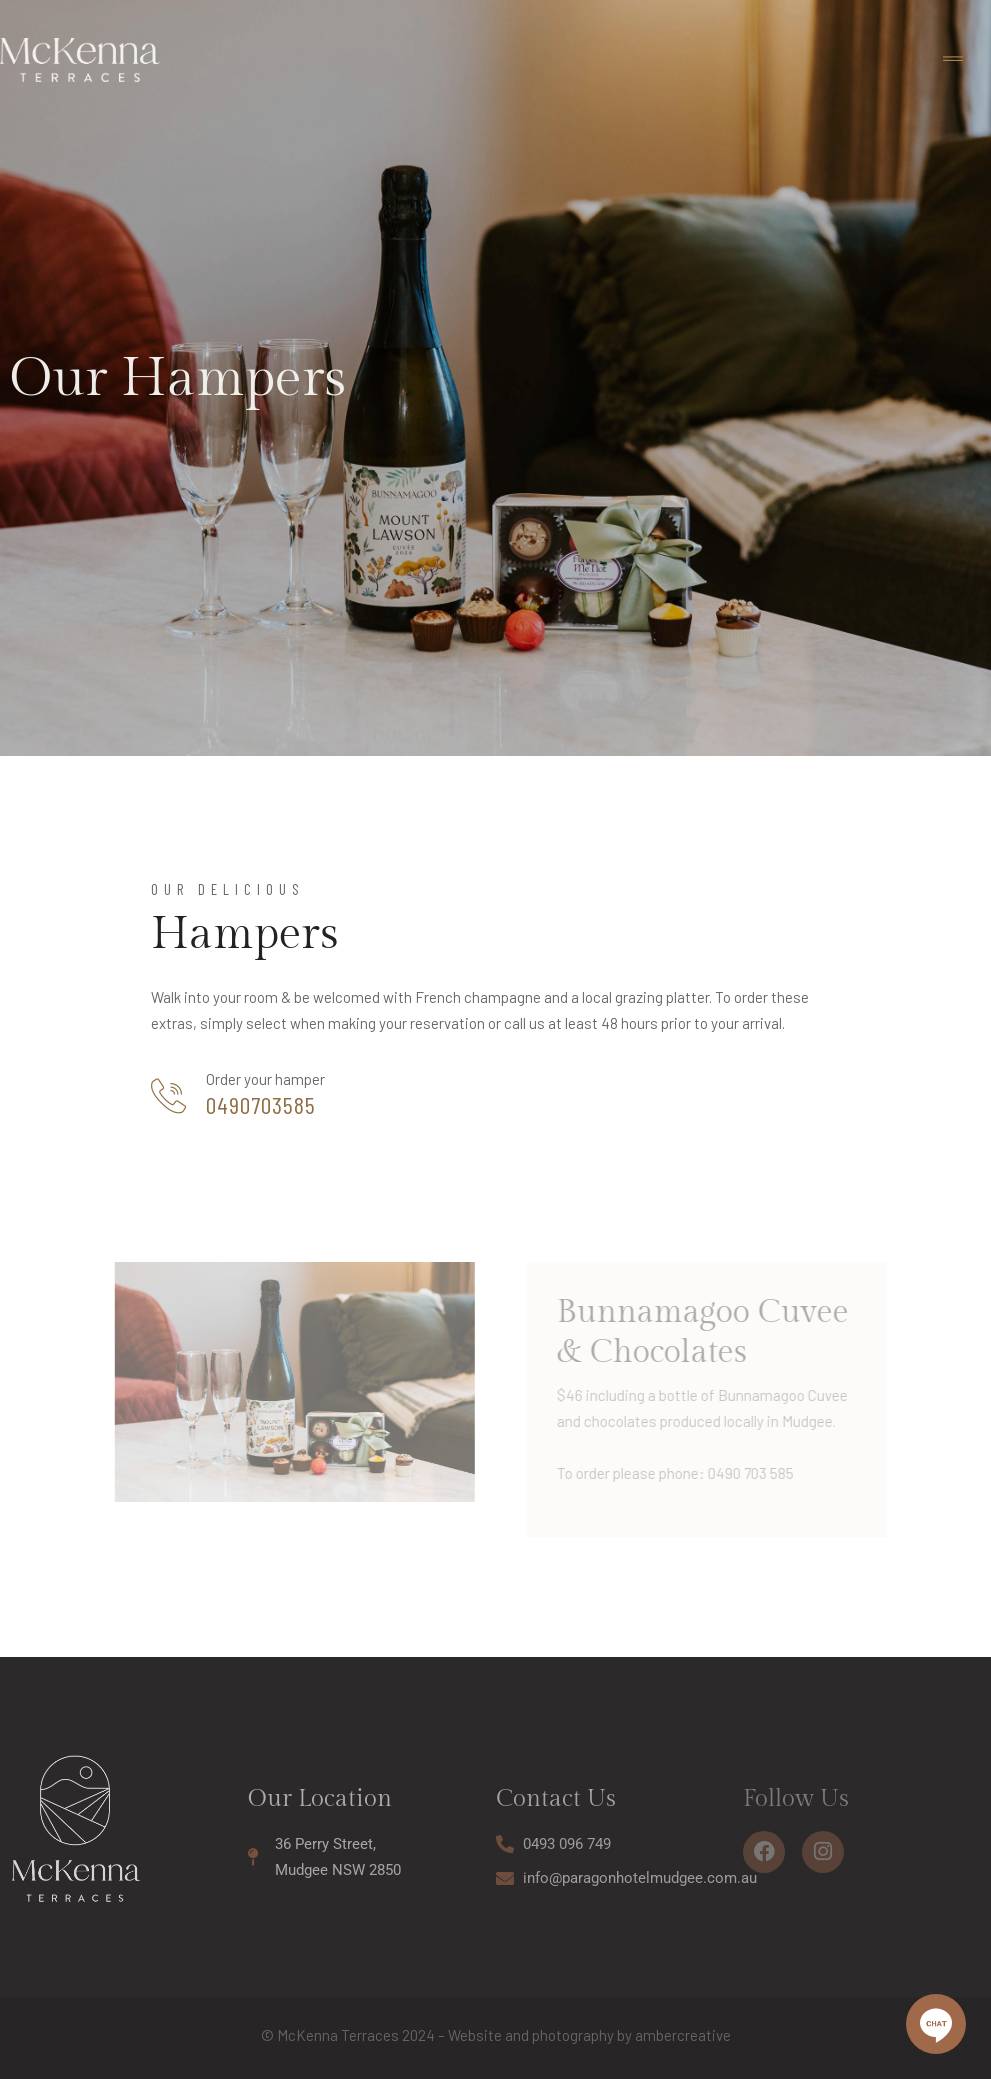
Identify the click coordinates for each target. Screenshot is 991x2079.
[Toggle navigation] (953, 59)
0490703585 (261, 1105)
